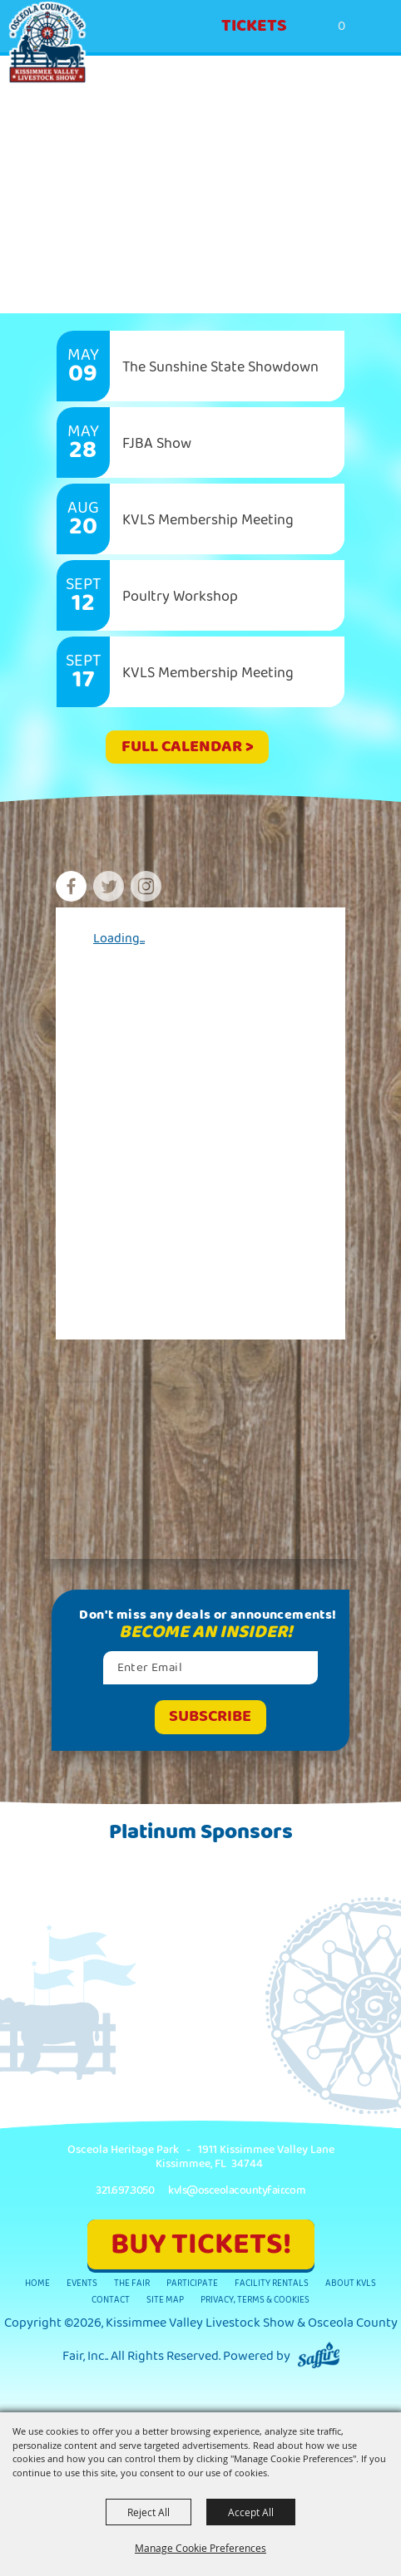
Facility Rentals (272, 2283)
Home (37, 2283)
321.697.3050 (125, 2190)
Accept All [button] (251, 2512)
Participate (192, 2283)
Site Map (165, 2300)
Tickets (254, 25)
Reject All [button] (148, 2512)
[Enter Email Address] (210, 1667)
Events (82, 2283)
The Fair (132, 2283)
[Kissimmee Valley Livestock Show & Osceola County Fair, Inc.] (47, 43)
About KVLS (350, 2283)
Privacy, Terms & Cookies (254, 2300)
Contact (111, 2300)
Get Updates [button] (210, 1717)
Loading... (119, 938)
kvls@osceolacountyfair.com (236, 2190)
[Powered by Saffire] (318, 2356)
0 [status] (341, 26)
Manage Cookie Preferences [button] (200, 2547)
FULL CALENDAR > (187, 747)
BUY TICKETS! (201, 2244)
